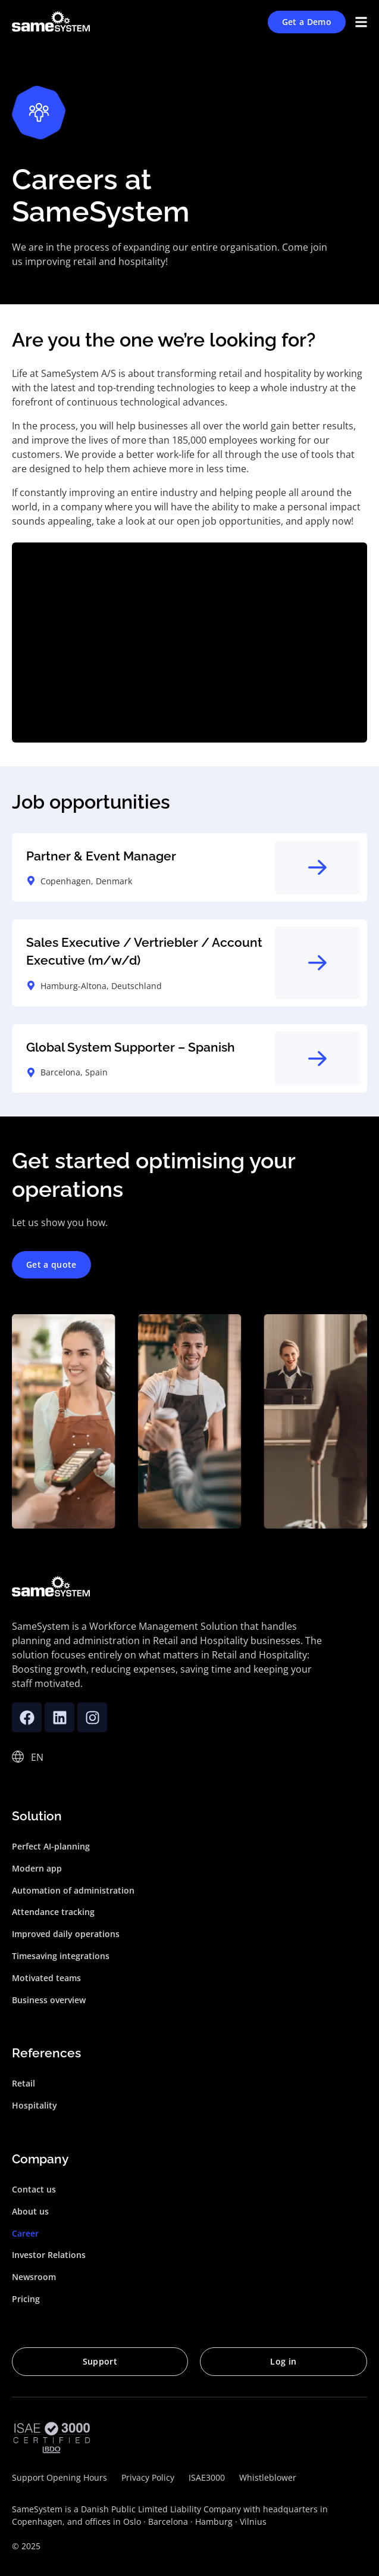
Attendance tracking (53, 1911)
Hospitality (34, 2105)
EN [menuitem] (37, 1757)
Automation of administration (73, 1890)
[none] (38, 1756)
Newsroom (34, 2276)
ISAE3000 (207, 2477)
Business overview (49, 2000)
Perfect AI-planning (51, 1846)
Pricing (26, 2298)
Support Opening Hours (59, 2477)
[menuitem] (38, 1756)
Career (25, 2233)
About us (30, 2211)
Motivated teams (46, 1978)
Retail (23, 2083)
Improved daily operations (66, 1933)
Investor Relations (49, 2254)
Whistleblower (267, 2477)
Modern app (37, 1868)
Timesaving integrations (60, 1955)
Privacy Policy (147, 2477)
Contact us (34, 2189)
